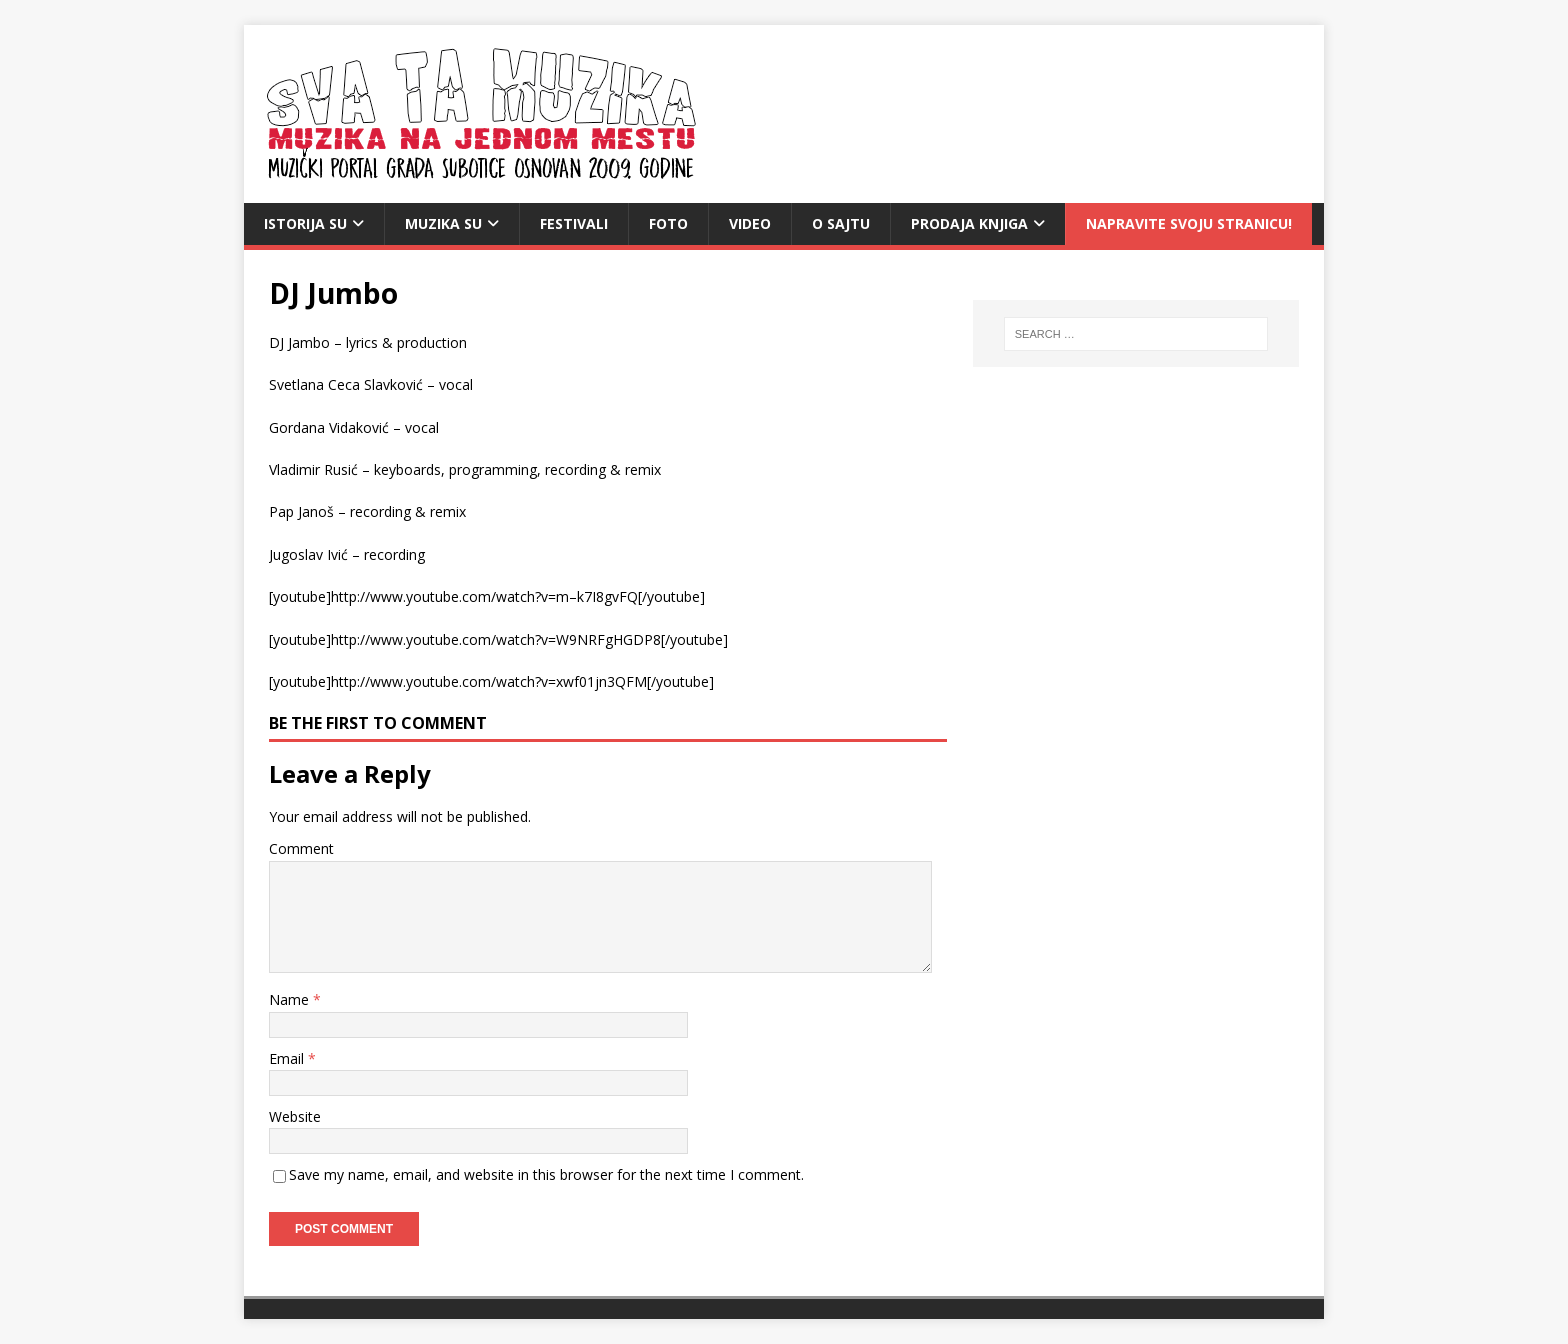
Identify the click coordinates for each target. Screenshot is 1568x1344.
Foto (668, 223)
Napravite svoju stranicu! (1189, 223)
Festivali (574, 223)
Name (291, 999)
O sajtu (841, 223)
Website (295, 1116)
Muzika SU (443, 223)
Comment (301, 848)
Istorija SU (305, 223)
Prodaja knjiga (969, 223)
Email (288, 1058)
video (750, 223)
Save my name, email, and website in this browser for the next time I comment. (546, 1174)
